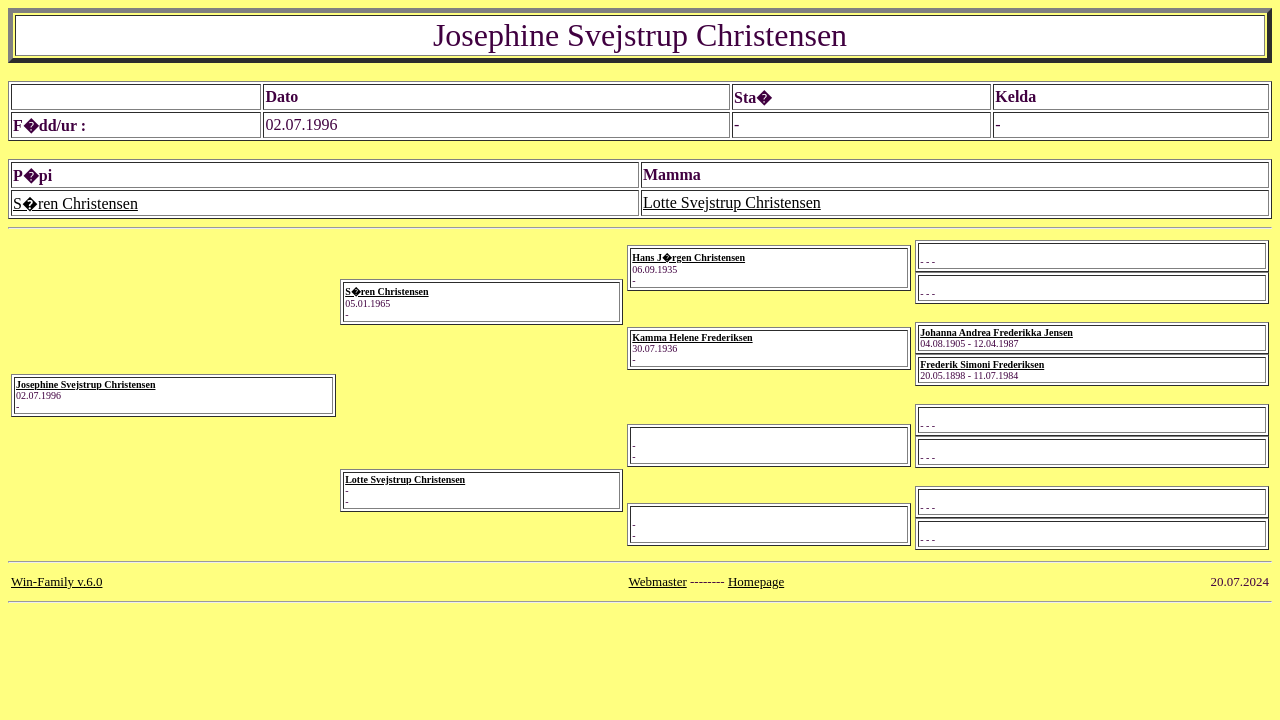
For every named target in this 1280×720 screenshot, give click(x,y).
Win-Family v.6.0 (56, 581)
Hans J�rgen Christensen (688, 257)
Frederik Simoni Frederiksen (982, 364)
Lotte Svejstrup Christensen (732, 202)
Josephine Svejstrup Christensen (85, 384)
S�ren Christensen (75, 203)
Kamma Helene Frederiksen (692, 337)
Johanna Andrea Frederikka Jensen (996, 332)
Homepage (756, 581)
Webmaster (658, 581)
